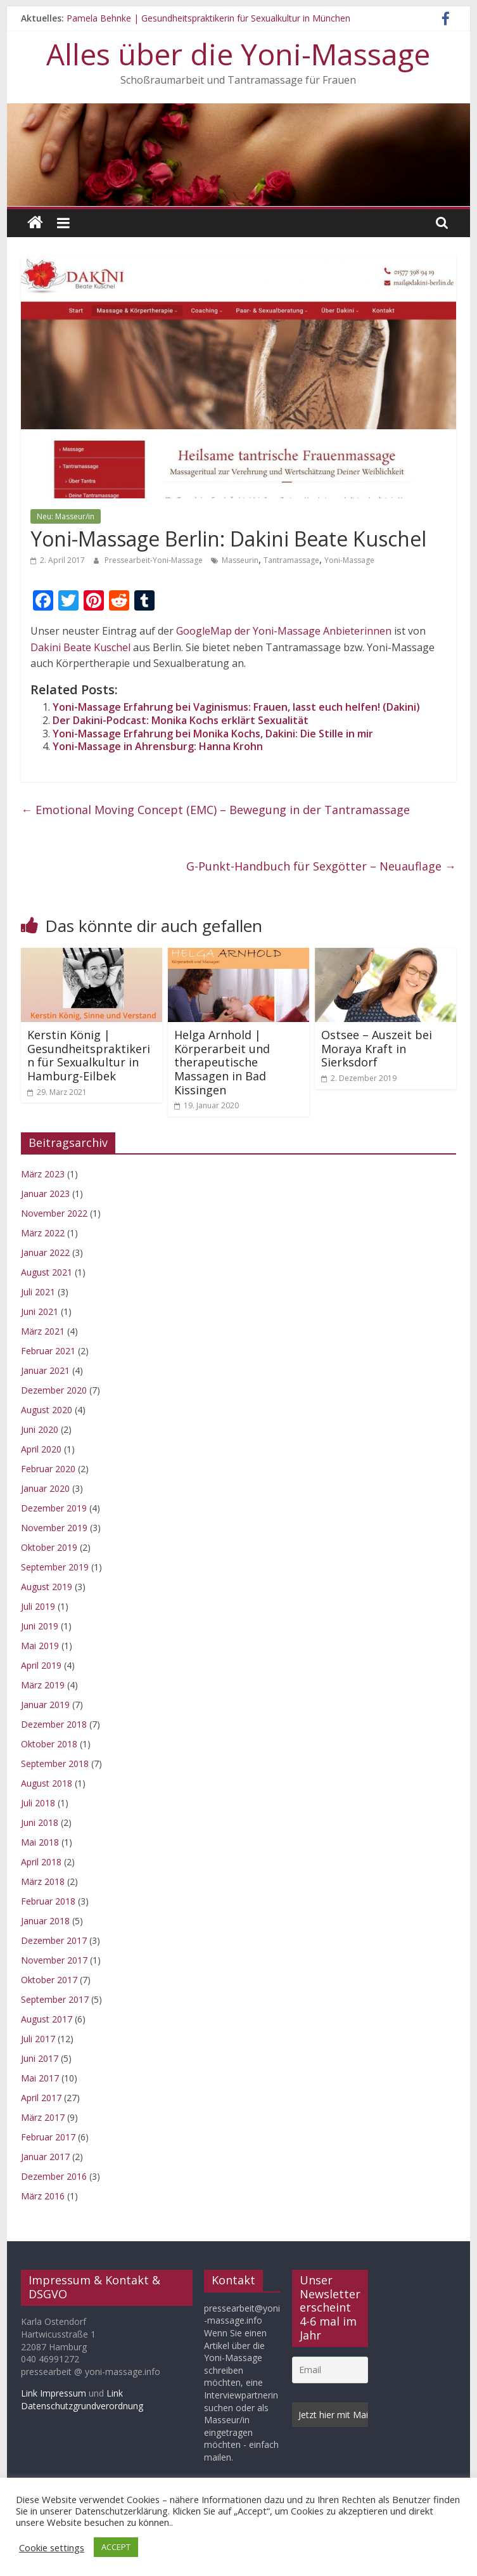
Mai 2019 (40, 1646)
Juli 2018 (38, 1803)
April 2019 (41, 1665)
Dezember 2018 (54, 1724)
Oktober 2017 (49, 1980)
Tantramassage (291, 560)
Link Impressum (53, 2393)
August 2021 (46, 1272)
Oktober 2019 (49, 1547)
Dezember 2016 (54, 2176)
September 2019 (55, 1567)
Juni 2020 (39, 1429)
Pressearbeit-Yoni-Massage (155, 560)
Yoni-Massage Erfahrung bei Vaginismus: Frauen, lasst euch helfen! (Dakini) (236, 707)
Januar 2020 (45, 1488)
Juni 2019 (39, 1626)
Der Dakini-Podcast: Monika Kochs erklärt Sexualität (180, 720)
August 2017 (46, 2019)
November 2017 (54, 1960)
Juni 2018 (39, 1822)
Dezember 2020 (54, 1390)
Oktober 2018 (49, 1744)
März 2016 (43, 2196)
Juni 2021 (39, 1311)
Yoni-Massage (349, 560)
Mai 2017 (40, 2078)
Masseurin (240, 560)
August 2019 (46, 1587)
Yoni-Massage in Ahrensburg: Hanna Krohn (158, 746)
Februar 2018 (48, 1901)
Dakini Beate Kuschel (81, 647)
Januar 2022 (45, 1252)
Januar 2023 (45, 1194)
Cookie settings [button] (51, 2547)
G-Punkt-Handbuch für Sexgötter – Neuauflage (321, 866)
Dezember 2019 (54, 1508)
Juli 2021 (38, 1292)
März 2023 (43, 1174)
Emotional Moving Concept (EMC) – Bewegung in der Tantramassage (215, 809)
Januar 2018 (45, 1921)
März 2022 (43, 1233)
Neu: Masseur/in (65, 516)
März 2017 (43, 2117)
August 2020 (46, 1410)
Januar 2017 (45, 2157)
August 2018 (46, 1783)
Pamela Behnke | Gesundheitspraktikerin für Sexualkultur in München (208, 18)
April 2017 (41, 2098)
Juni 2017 (39, 2058)
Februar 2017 (48, 2137)
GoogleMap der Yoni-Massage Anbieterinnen (283, 631)
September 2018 (55, 1763)
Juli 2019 (38, 1606)
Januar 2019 (45, 1705)
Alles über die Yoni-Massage (238, 54)
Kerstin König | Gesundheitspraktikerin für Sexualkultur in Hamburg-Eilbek (88, 1055)
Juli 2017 (38, 2039)
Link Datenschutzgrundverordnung (82, 2399)
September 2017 (55, 1999)
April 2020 (41, 1449)
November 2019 (54, 1528)
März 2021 (43, 1331)
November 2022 (54, 1213)
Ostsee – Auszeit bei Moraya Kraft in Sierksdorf (376, 1048)
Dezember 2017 (54, 1940)
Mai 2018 (40, 1842)
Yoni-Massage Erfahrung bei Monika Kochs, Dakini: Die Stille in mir (213, 734)
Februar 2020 (48, 1469)
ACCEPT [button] (115, 2547)
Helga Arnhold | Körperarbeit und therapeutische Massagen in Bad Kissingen (222, 1062)
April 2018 (41, 1862)
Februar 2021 (48, 1351)
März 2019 (43, 1685)
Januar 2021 (45, 1370)
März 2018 (43, 1881)
